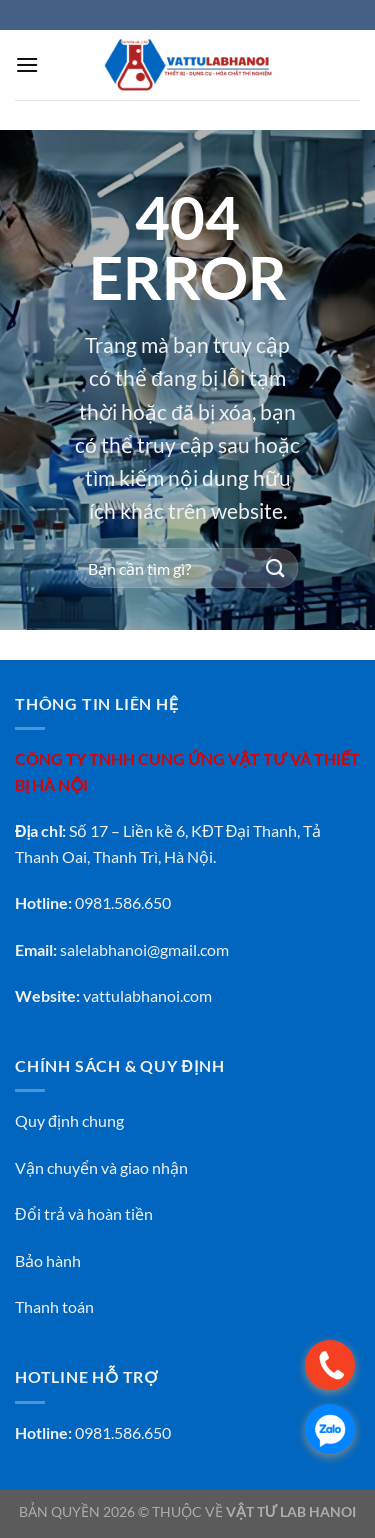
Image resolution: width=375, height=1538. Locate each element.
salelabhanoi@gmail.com (144, 949)
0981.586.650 (123, 1432)
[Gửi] (276, 568)
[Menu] (27, 64)
